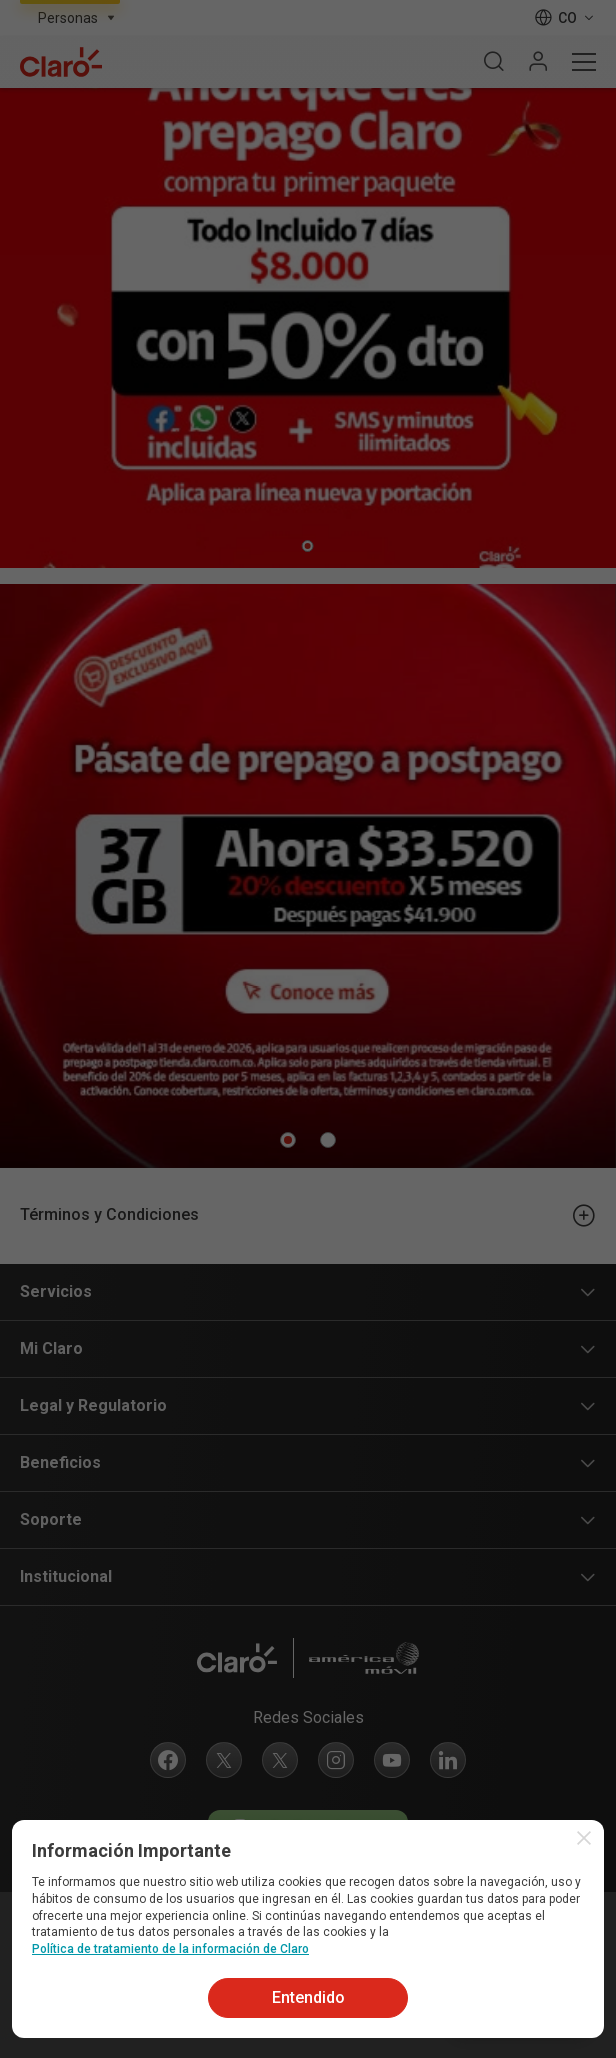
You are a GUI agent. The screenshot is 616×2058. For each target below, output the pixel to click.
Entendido (308, 1997)
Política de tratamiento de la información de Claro (170, 1949)
